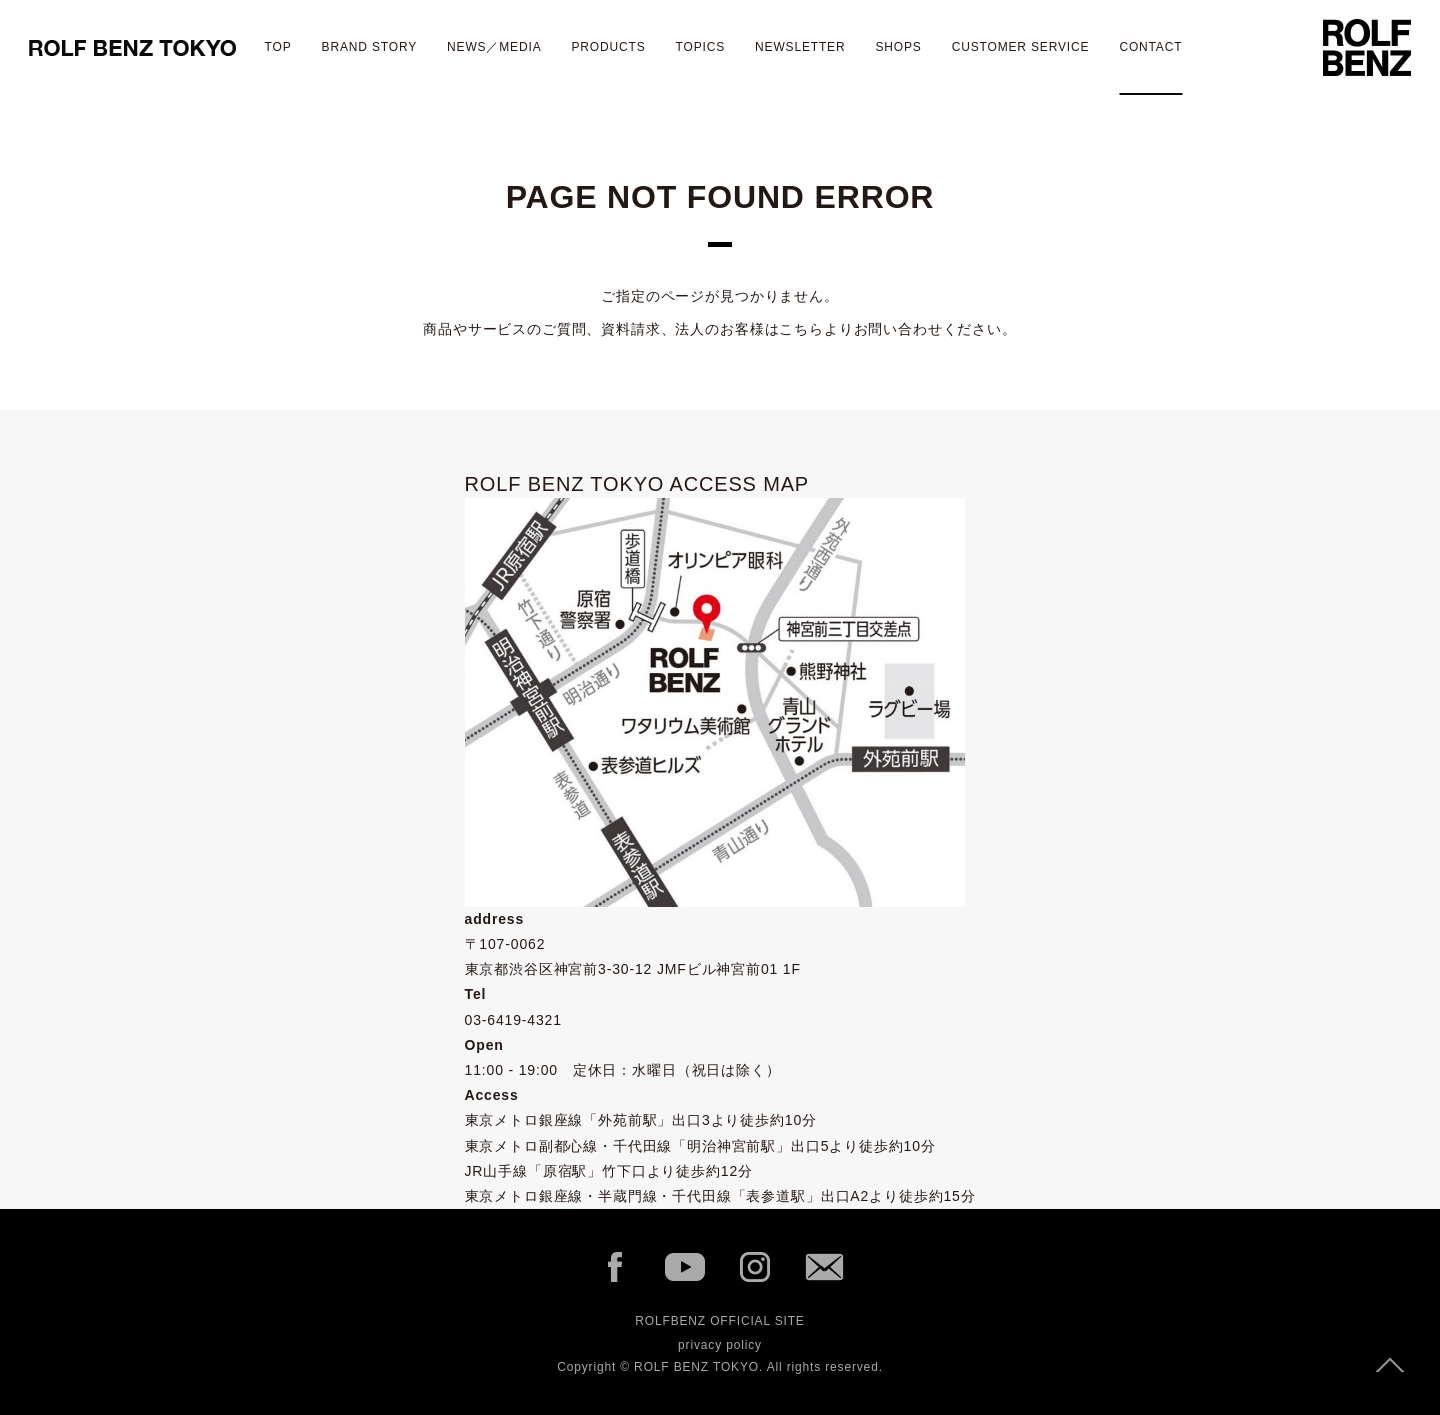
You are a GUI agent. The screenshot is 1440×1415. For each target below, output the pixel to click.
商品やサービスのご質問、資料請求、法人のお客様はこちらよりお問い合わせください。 (720, 329)
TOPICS (701, 47)
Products (608, 47)
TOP (278, 47)
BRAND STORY (369, 47)
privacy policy (720, 1345)
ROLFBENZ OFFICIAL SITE (719, 1321)
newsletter (800, 47)
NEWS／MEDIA (494, 47)
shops (898, 47)
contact (1150, 47)
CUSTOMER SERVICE (1021, 47)
